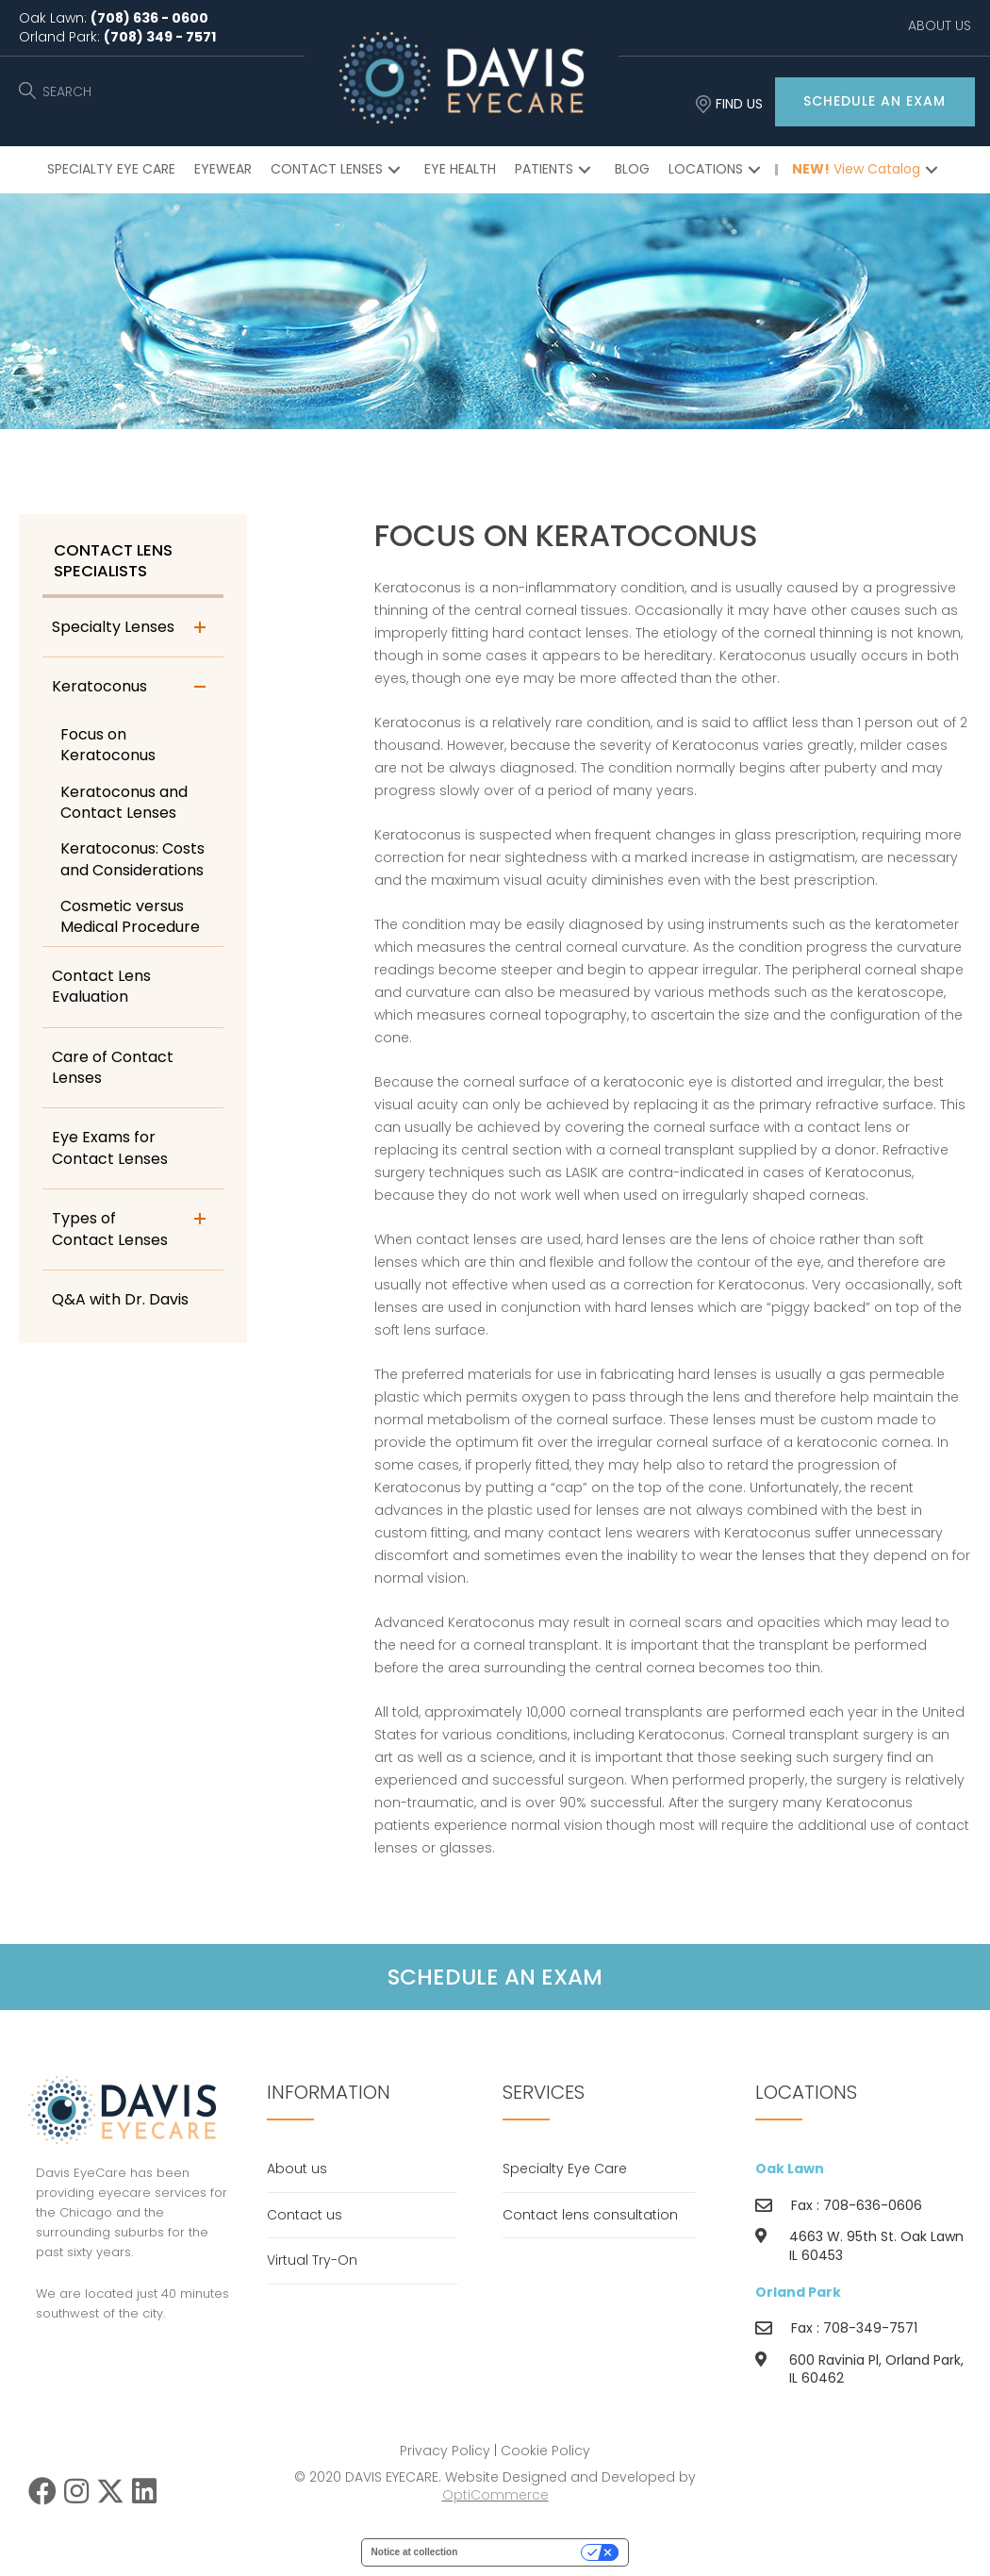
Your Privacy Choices (525, 2556)
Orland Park (798, 2296)
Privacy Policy (445, 2455)
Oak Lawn (789, 2174)
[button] (875, 101)
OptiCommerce (495, 2500)
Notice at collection (414, 2556)
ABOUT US (939, 25)
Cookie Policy (545, 2455)
